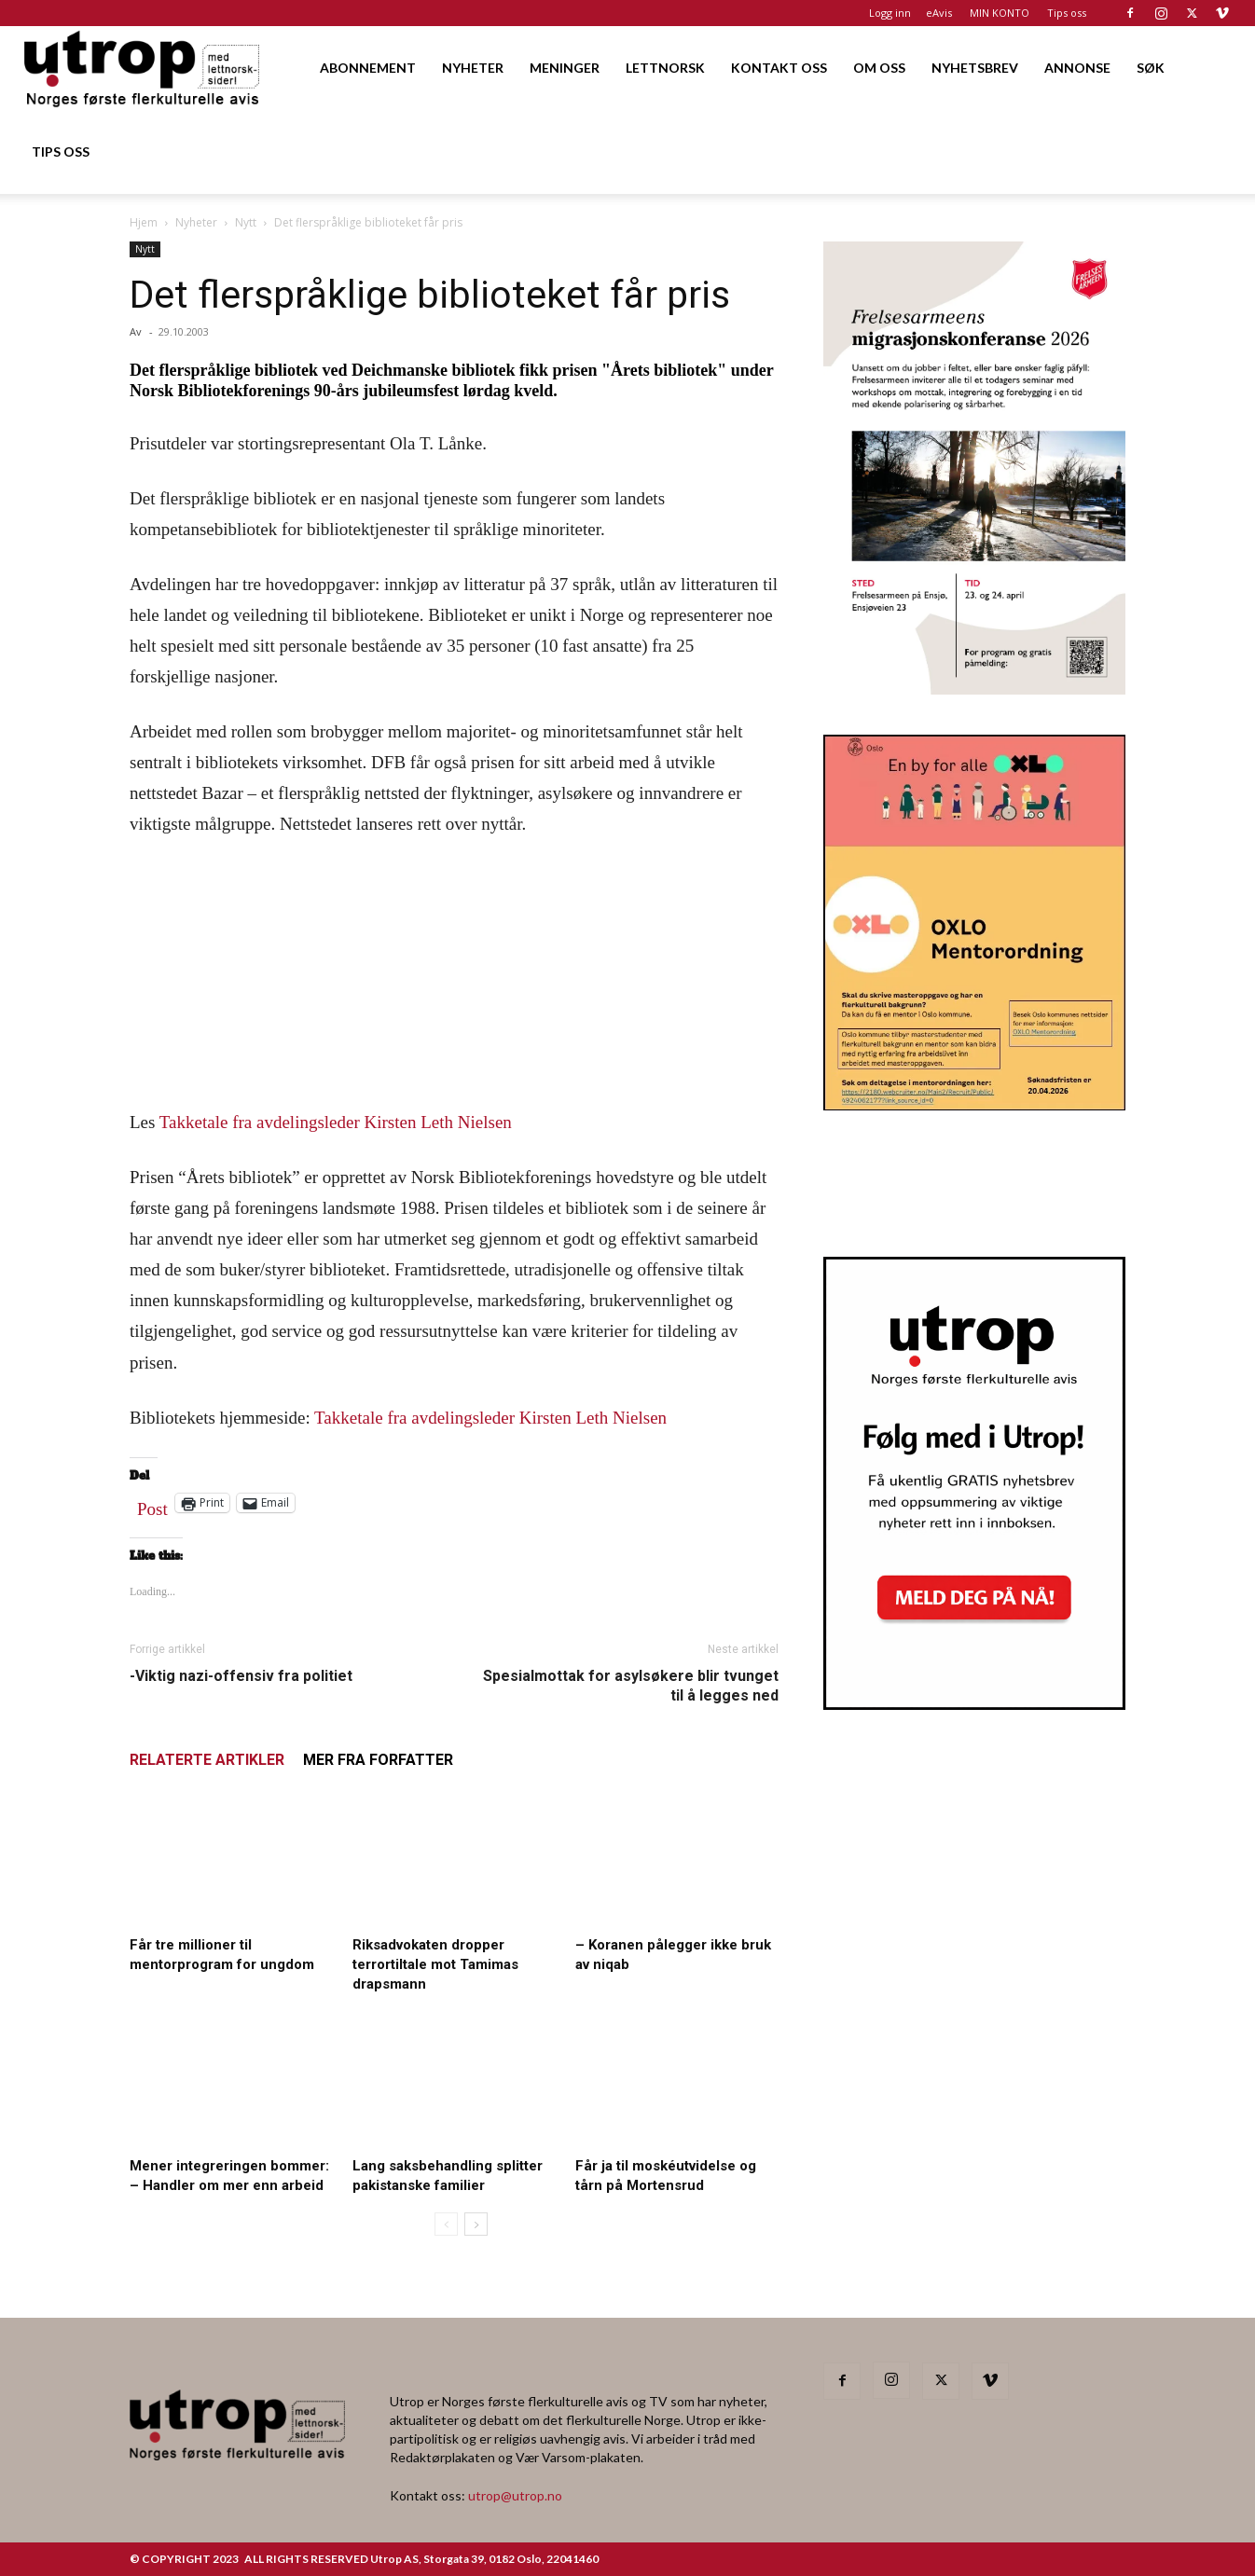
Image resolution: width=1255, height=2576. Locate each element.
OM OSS (879, 68)
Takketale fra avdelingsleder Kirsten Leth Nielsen (335, 1122)
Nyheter (196, 222)
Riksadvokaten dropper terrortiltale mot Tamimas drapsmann (435, 1964)
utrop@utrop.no (515, 2495)
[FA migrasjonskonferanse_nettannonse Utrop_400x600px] (974, 688)
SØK (1151, 68)
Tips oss (1066, 13)
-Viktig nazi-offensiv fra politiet (241, 1676)
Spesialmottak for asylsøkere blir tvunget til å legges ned (631, 1685)
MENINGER (565, 68)
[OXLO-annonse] (974, 1104)
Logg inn (890, 13)
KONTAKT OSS (779, 68)
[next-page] (476, 2224)
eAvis (939, 13)
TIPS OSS (61, 151)
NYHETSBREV (974, 68)
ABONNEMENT (368, 68)
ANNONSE (1077, 68)
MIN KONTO (999, 13)
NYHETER (472, 68)
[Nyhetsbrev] (974, 1704)
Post (152, 1504)
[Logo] (143, 67)
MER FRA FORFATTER (378, 1760)
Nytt (245, 222)
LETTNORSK (665, 68)
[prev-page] (446, 2224)
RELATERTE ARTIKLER (207, 1760)
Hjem (144, 222)
